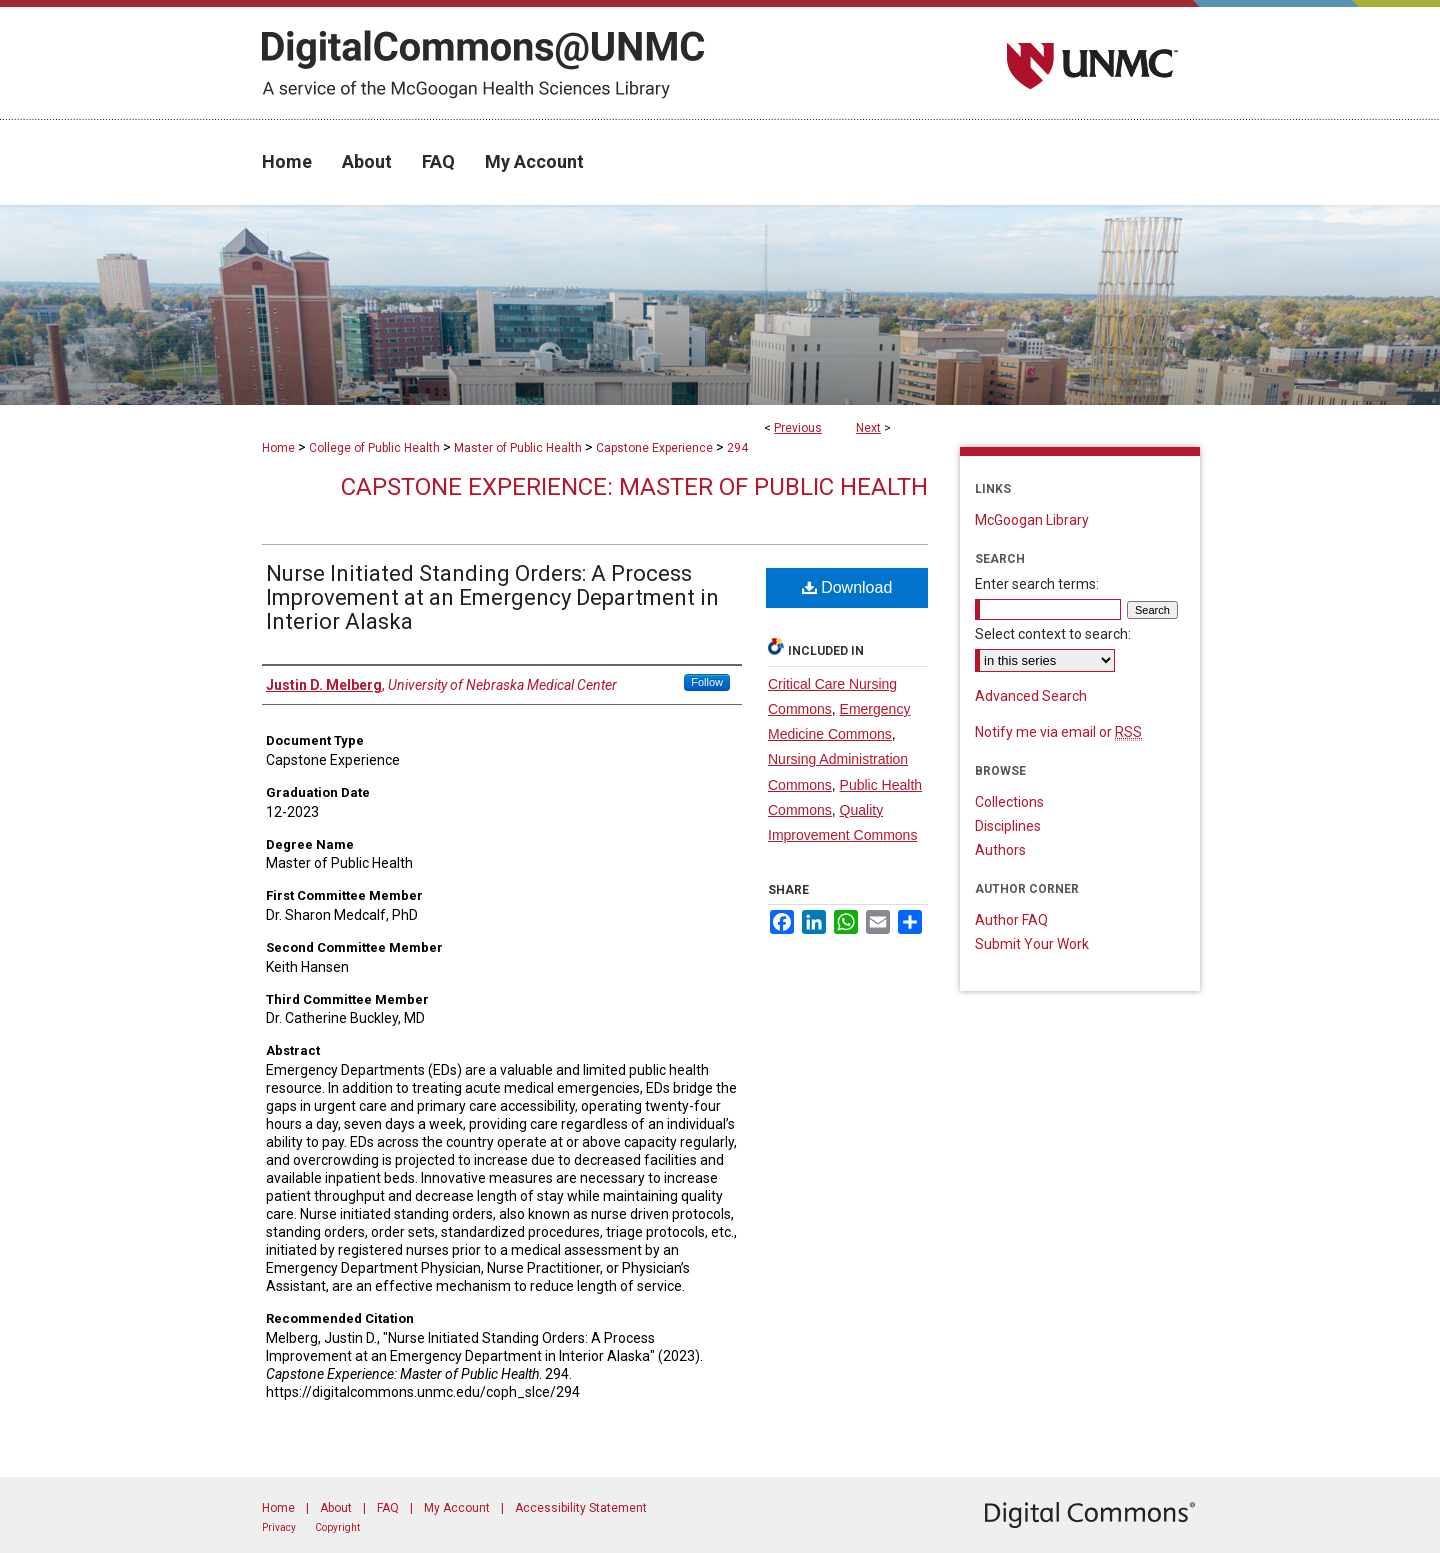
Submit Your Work (1032, 944)
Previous (798, 428)
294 (737, 448)
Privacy (279, 1527)
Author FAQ (1011, 920)
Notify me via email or (1058, 732)
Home (278, 448)
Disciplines (1008, 826)
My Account (457, 1508)
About (336, 1508)
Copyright (337, 1527)
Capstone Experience (654, 448)
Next (868, 428)
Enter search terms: (1037, 584)
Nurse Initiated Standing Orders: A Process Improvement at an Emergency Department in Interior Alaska (492, 597)
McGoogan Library (1032, 520)
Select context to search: (1053, 634)
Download (847, 587)
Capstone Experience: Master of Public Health (634, 487)
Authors (1000, 850)
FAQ (388, 1508)
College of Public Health (374, 448)
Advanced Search (1031, 696)
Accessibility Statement (581, 1508)
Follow (707, 682)
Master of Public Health (518, 448)
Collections (1009, 802)
